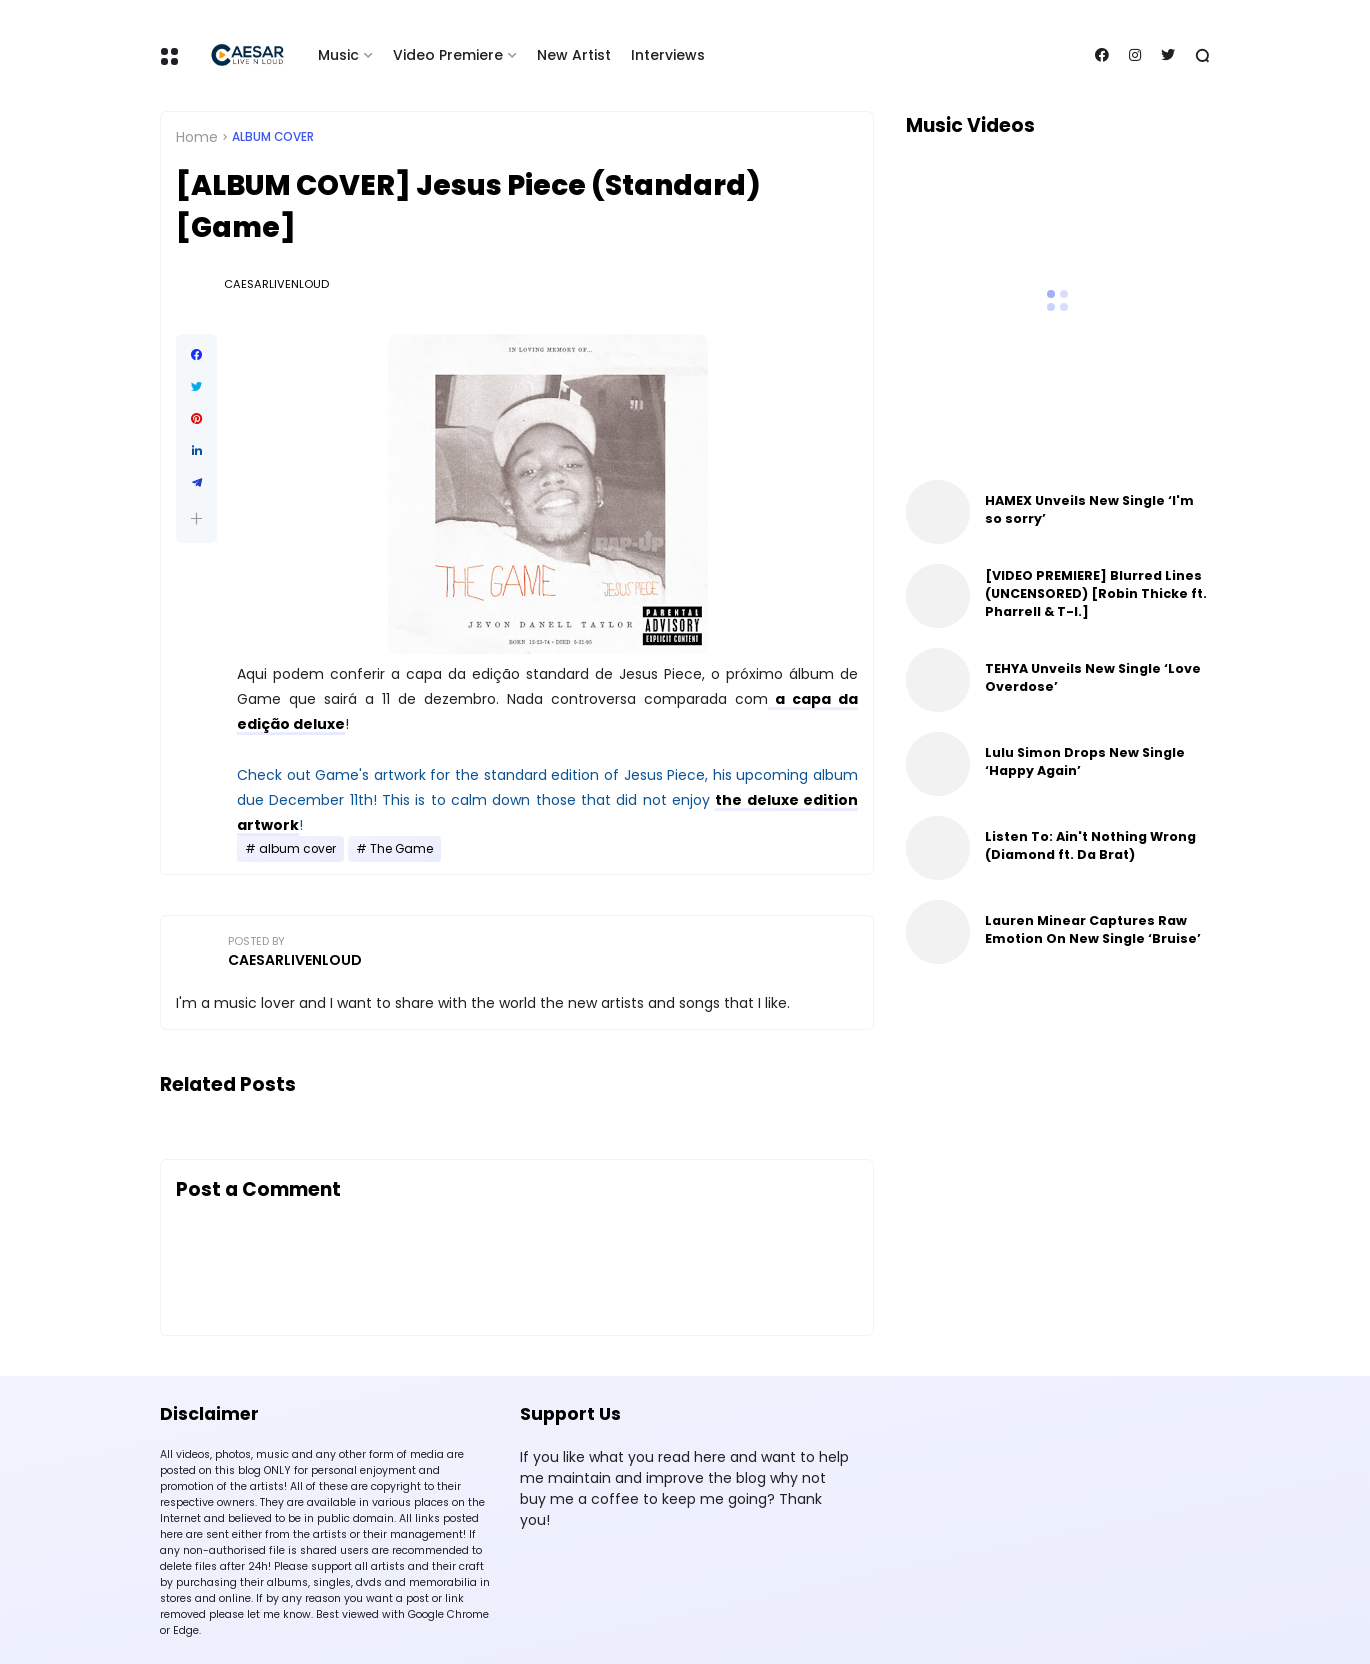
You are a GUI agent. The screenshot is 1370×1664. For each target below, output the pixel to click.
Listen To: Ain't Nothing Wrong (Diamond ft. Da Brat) (1090, 845)
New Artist (574, 55)
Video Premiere (448, 55)
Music (338, 55)
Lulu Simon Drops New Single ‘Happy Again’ (1085, 761)
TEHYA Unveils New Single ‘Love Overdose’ (1093, 677)
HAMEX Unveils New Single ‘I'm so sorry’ (1089, 509)
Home (197, 137)
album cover (273, 137)
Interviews (668, 55)
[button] (196, 518)
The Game (401, 849)
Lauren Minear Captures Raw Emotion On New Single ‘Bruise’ (1093, 929)
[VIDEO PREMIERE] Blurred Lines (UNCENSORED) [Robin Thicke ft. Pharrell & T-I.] (1096, 593)
